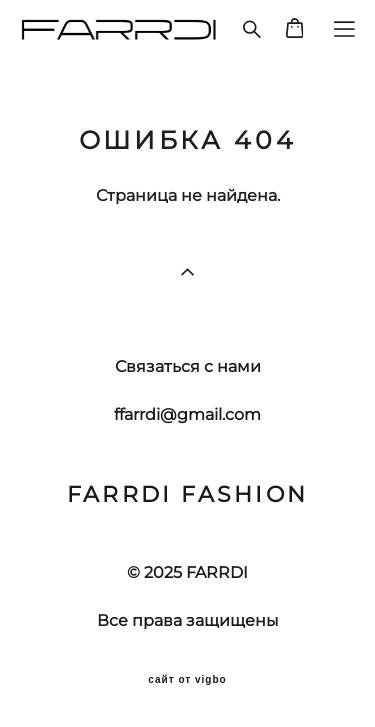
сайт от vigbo (187, 680)
